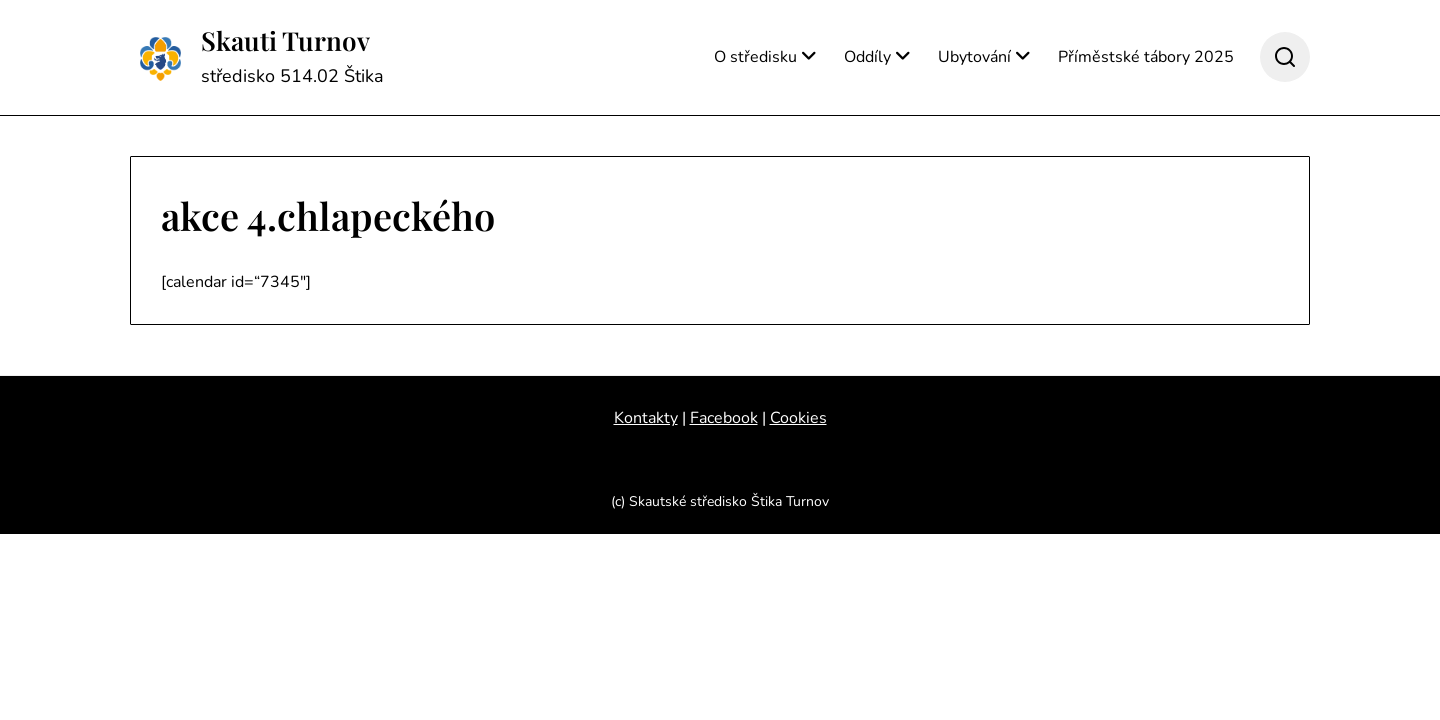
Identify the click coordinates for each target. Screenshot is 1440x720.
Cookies (798, 418)
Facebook (724, 418)
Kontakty (646, 418)
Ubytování (974, 57)
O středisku (755, 57)
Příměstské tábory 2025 (1146, 57)
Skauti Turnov (285, 41)
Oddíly (867, 57)
